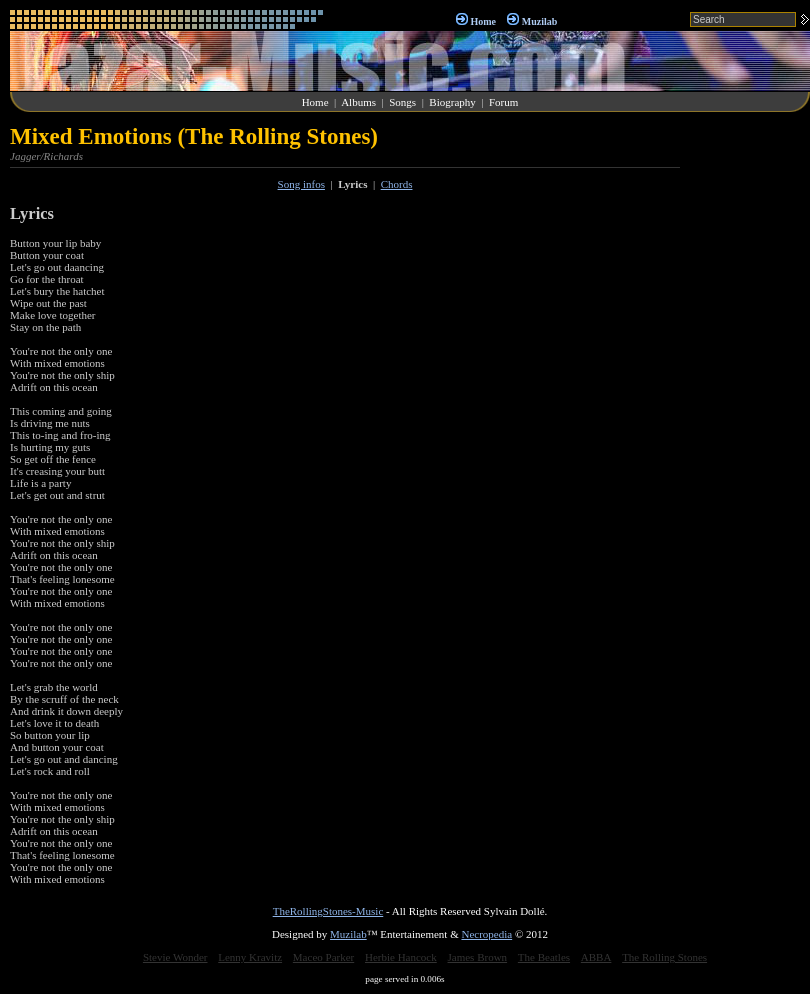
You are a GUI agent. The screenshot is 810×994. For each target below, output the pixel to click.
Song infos (301, 184)
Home (483, 21)
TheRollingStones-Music (328, 911)
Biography (452, 102)
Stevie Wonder (175, 957)
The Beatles (544, 957)
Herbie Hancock (401, 957)
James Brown (478, 957)
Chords (397, 184)
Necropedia (486, 934)
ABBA (596, 957)
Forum (503, 102)
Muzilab (540, 21)
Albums (358, 102)
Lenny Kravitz (250, 957)
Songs (402, 102)
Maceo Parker (323, 957)
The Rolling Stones (664, 957)
